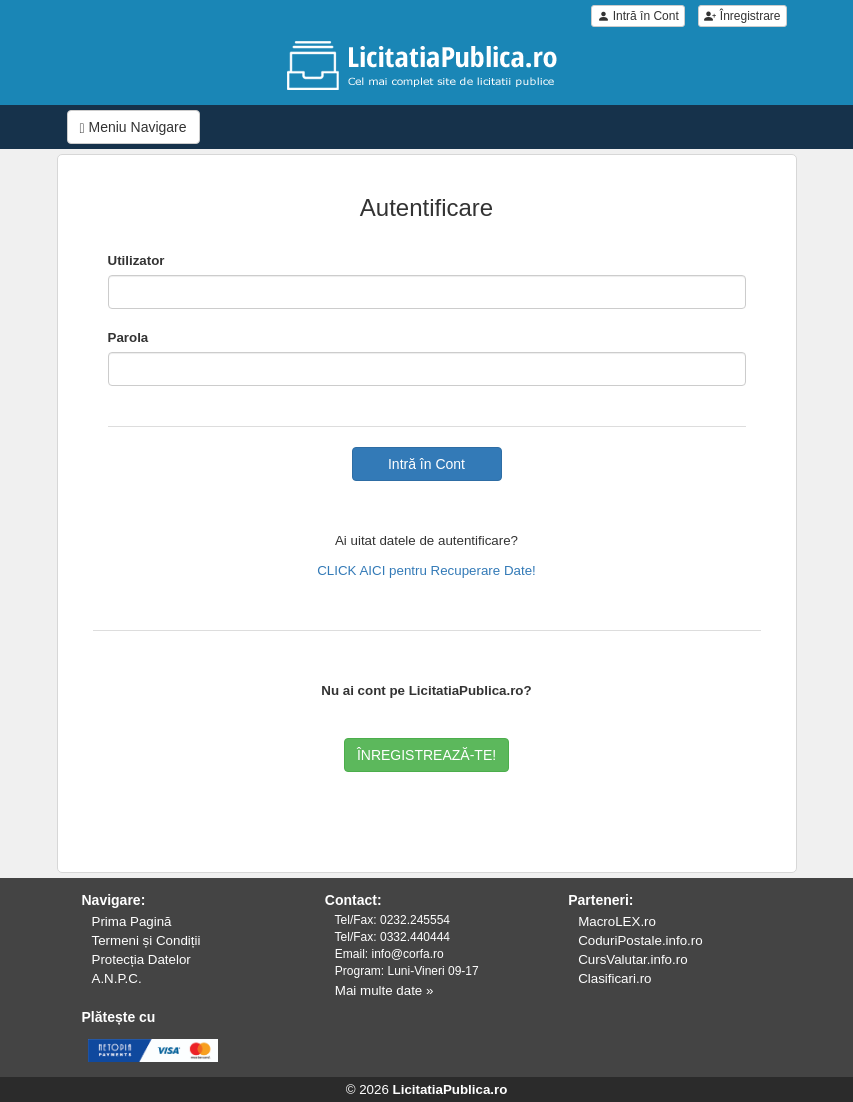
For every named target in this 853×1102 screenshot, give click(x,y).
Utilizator (136, 260)
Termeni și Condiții (146, 940)
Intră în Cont (637, 16)
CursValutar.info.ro (632, 959)
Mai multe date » (384, 990)
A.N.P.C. (117, 978)
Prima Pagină (132, 921)
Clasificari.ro (614, 978)
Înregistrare (742, 16)
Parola (128, 337)
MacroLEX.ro (617, 921)
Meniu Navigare (133, 127)
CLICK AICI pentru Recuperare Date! (426, 570)
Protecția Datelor (141, 959)
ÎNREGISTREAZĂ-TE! (426, 755)
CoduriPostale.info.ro (640, 940)
